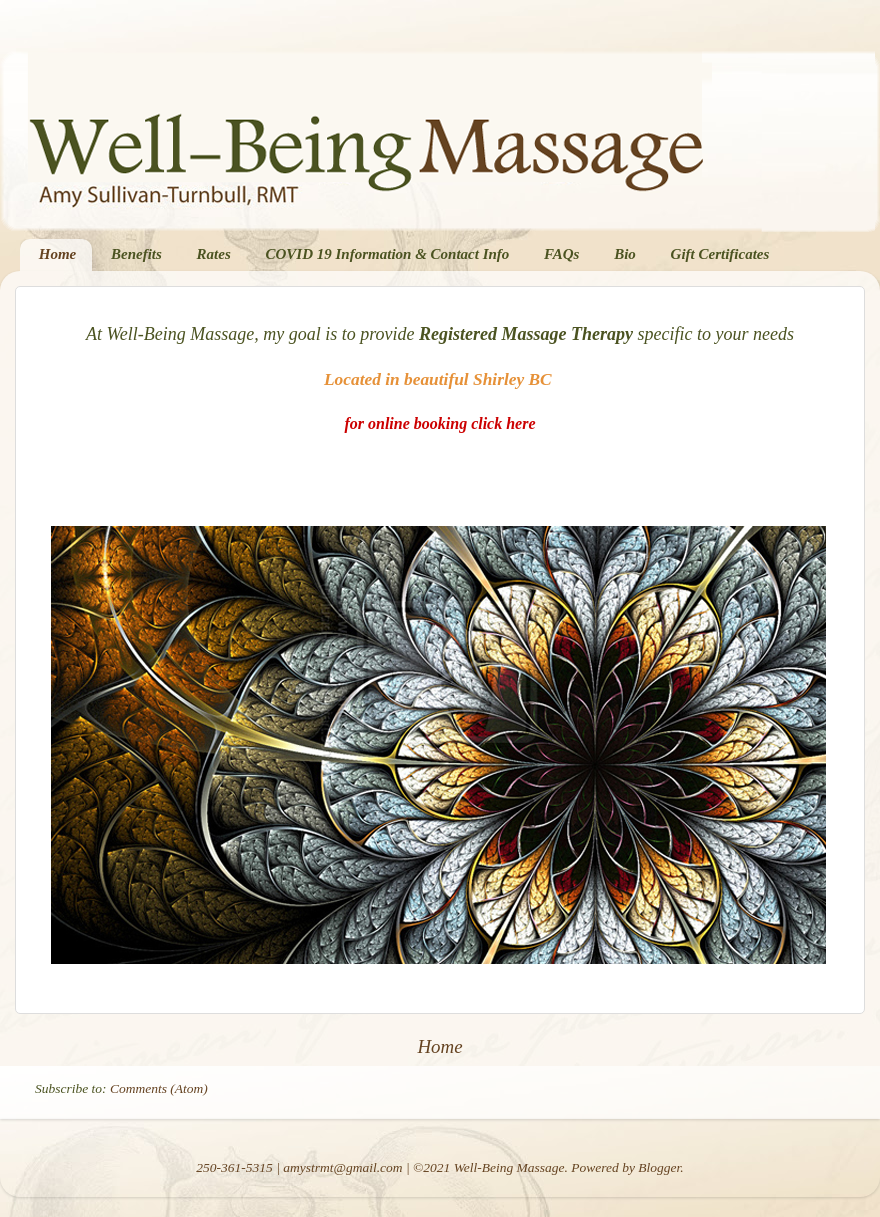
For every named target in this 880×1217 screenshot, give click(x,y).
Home (58, 254)
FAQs (561, 254)
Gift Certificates (720, 254)
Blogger (659, 1167)
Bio (625, 254)
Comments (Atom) (159, 1088)
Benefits (136, 254)
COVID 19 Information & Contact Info (388, 254)
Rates (214, 254)
